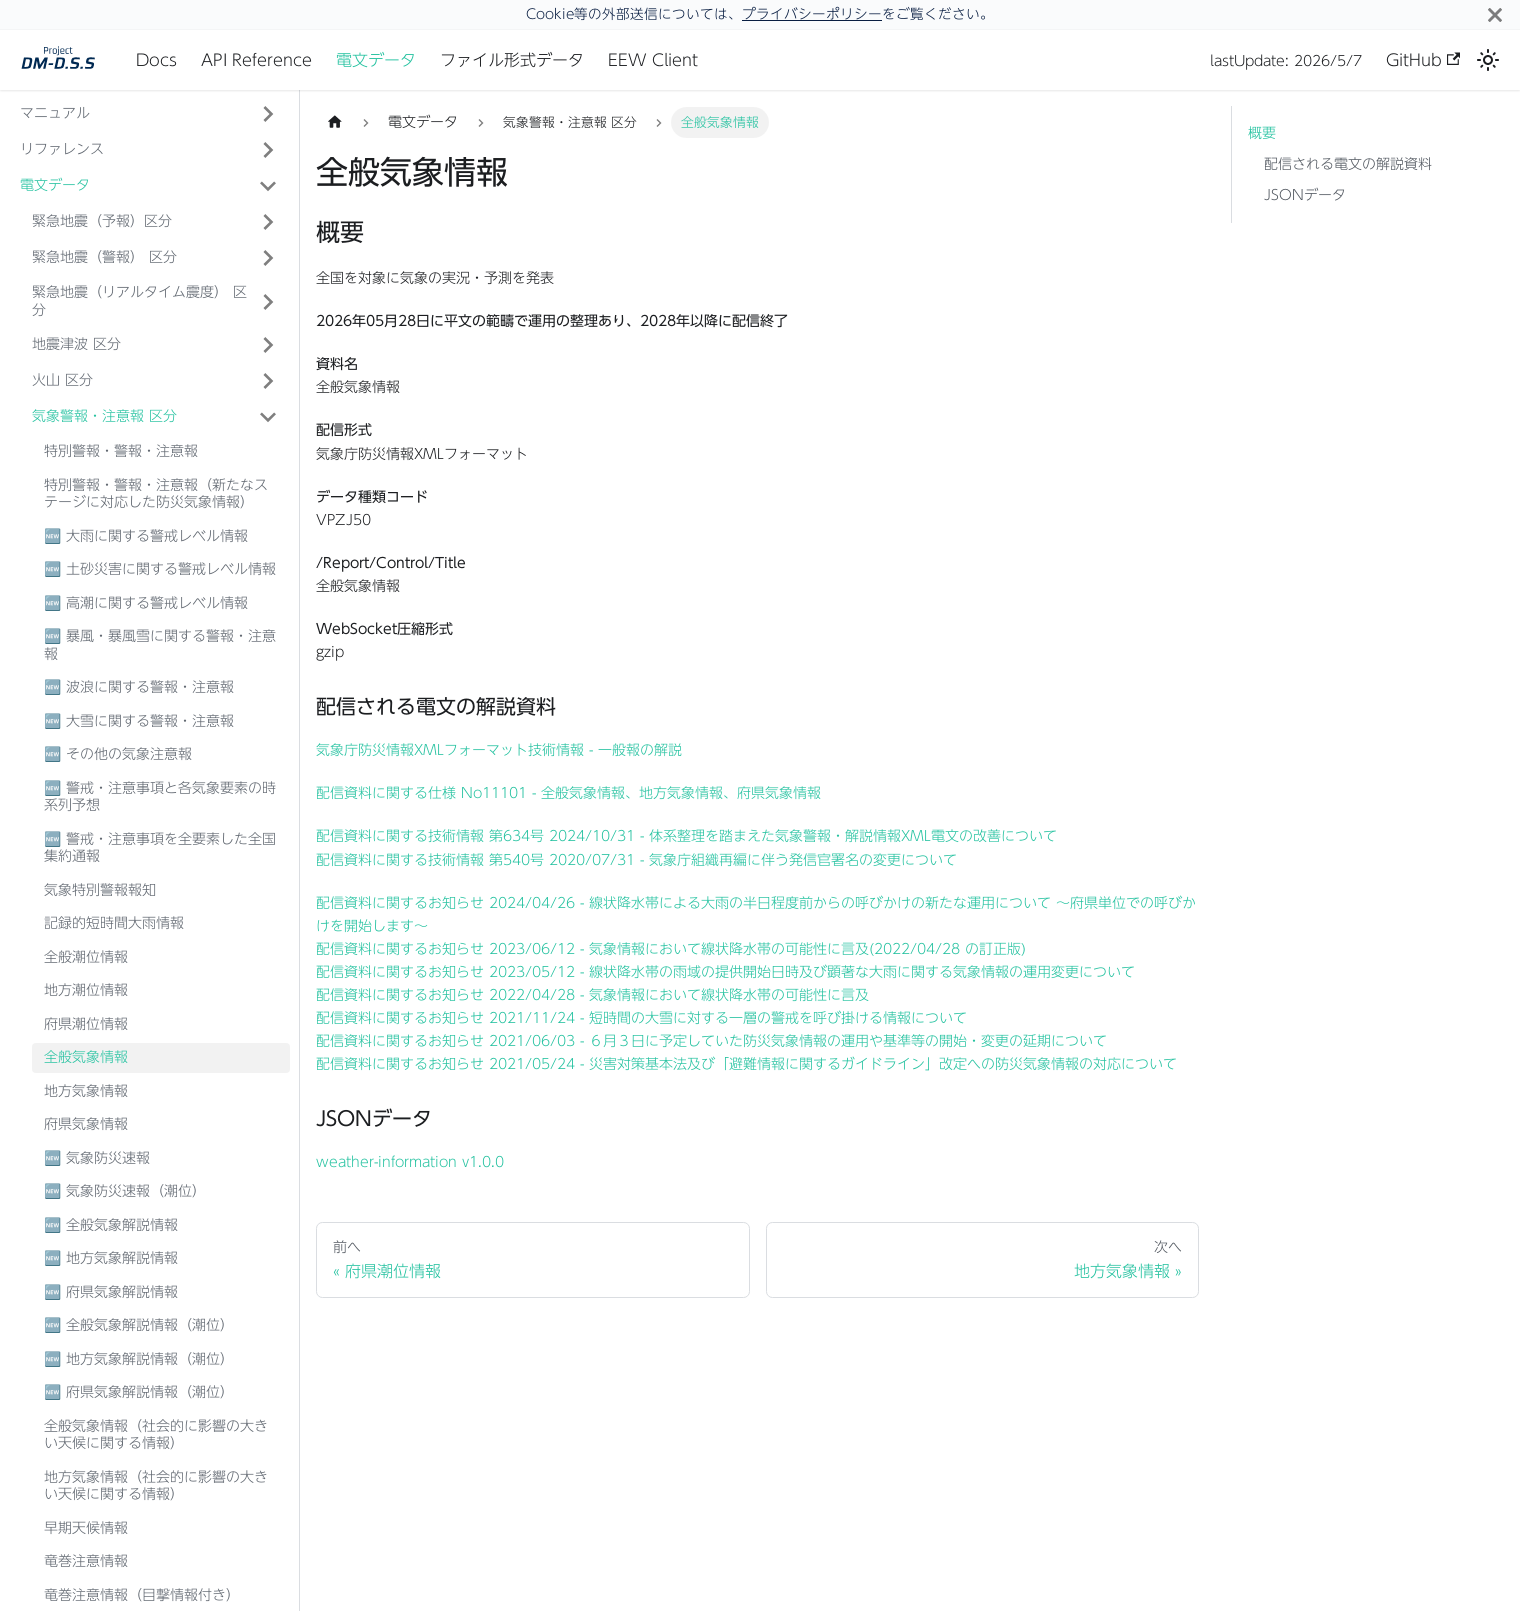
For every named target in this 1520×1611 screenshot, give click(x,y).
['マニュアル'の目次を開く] (268, 114)
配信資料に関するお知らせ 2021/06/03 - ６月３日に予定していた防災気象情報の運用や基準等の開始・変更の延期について (711, 1041)
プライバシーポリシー (812, 14)
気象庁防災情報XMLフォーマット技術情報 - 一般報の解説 (499, 750)
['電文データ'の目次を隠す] (268, 186)
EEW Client (653, 60)
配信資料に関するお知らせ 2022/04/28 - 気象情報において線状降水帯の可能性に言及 (592, 995)
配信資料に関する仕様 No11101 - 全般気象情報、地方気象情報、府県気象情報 (568, 793)
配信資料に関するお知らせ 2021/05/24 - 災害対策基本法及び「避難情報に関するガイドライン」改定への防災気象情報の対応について (746, 1064)
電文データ (376, 60)
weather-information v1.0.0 (410, 1162)
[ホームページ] (335, 122)
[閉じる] (1495, 14)
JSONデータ (1305, 195)
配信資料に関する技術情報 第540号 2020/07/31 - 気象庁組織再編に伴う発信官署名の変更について (636, 860)
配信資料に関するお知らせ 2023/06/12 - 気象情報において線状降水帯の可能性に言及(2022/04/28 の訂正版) (671, 949)
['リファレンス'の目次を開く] (268, 150)
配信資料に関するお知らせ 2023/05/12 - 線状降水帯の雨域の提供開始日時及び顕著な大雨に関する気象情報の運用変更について (725, 972)
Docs (156, 60)
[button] (155, 222)
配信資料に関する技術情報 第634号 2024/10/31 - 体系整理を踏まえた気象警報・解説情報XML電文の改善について (686, 836)
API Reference (256, 60)
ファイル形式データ (512, 60)
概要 (1262, 133)
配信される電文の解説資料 (1348, 164)
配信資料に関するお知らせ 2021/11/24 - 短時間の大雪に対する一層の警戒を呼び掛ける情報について (641, 1018)
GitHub (1423, 60)
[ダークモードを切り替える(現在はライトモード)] (1488, 60)
